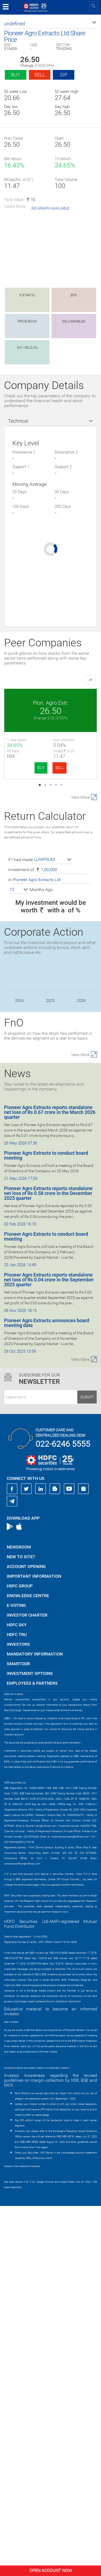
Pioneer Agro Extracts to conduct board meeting (46, 1525)
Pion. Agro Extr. (50, 703)
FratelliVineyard (50, 986)
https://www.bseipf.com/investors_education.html (31, 2427)
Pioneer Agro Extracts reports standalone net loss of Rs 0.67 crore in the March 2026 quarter (49, 1482)
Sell (39, 75)
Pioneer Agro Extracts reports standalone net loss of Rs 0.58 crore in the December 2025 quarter (48, 1563)
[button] (50, 24)
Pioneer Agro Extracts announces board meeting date (46, 1693)
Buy (15, 75)
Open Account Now (50, 2570)
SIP (63, 75)
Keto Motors (50, 797)
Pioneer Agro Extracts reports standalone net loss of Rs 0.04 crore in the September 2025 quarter (49, 1649)
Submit (87, 1767)
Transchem (50, 1081)
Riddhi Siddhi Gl (50, 892)
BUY (40, 767)
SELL (59, 767)
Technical (18, 421)
